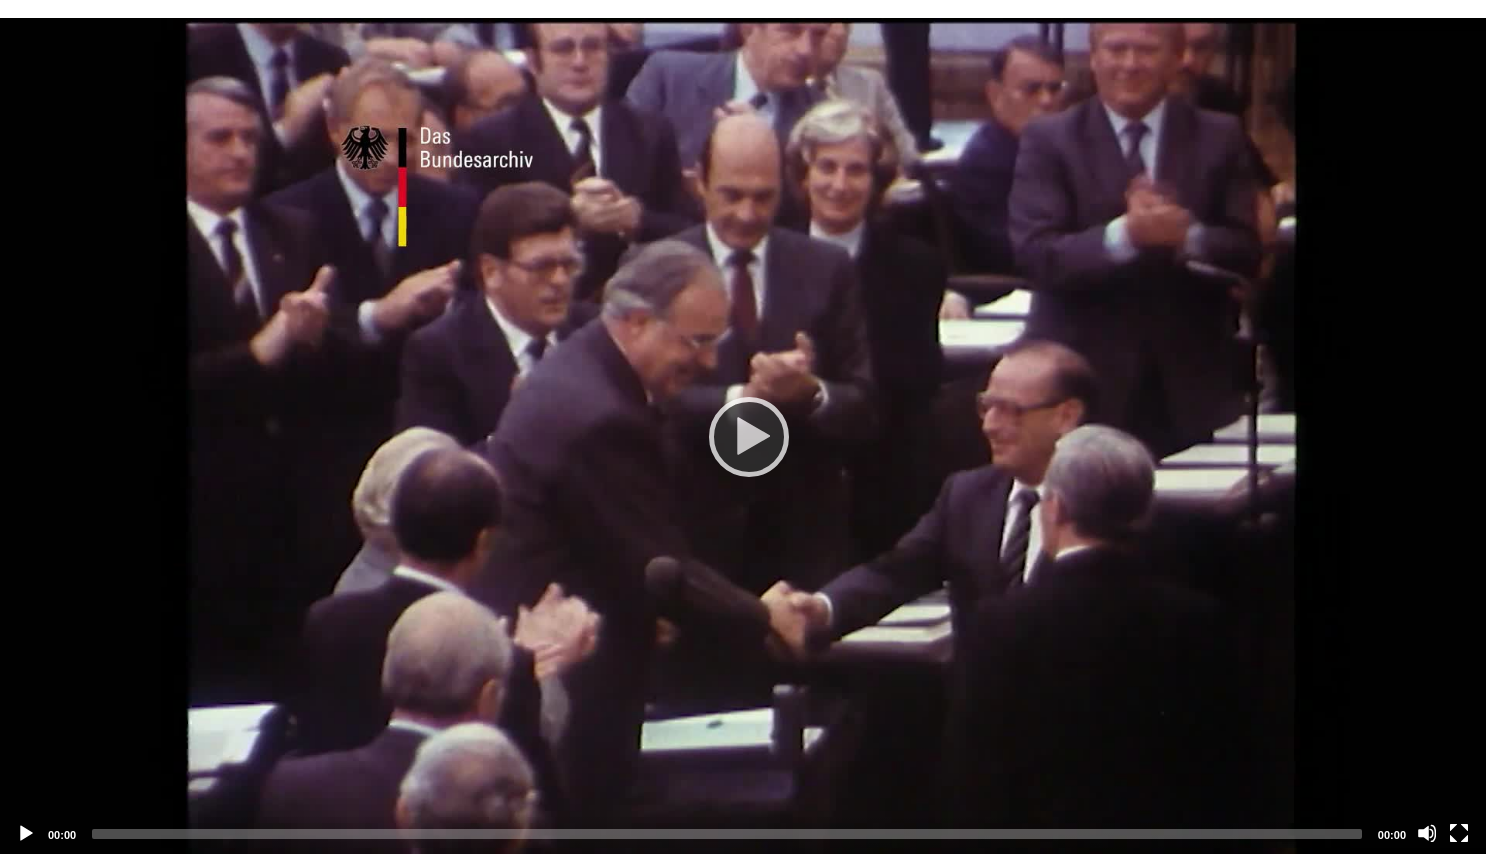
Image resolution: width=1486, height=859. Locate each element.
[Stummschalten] (1427, 833)
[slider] (727, 834)
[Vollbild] (1459, 833)
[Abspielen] (743, 436)
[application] (743, 436)
